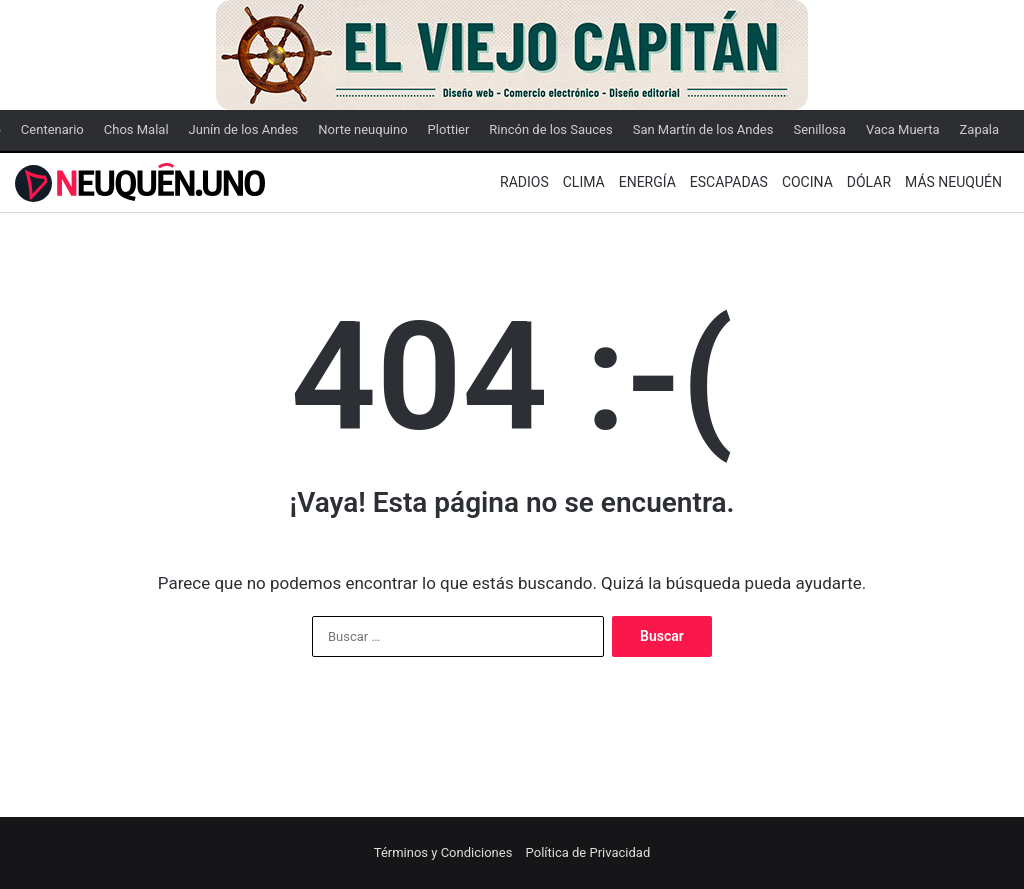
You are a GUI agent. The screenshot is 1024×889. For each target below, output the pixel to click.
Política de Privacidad (588, 852)
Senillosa (819, 129)
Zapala (979, 129)
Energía (647, 182)
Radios (524, 182)
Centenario (52, 129)
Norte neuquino (362, 129)
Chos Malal (136, 129)
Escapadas (729, 182)
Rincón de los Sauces (550, 129)
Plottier (449, 129)
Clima (584, 182)
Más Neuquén (953, 182)
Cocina (807, 182)
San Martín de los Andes (703, 129)
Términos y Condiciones (443, 852)
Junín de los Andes (244, 129)
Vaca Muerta (903, 129)
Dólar (869, 182)
